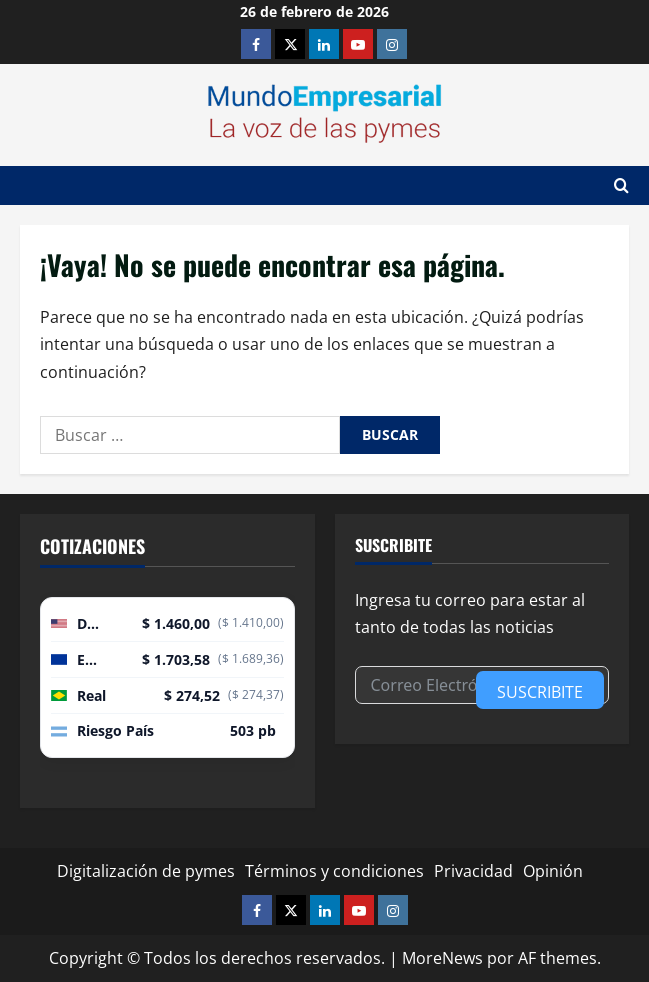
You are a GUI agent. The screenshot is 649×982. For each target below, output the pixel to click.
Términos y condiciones (334, 871)
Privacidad (473, 871)
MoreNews (442, 958)
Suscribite (540, 692)
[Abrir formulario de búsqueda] (621, 185)
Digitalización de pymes (146, 871)
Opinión (553, 871)
